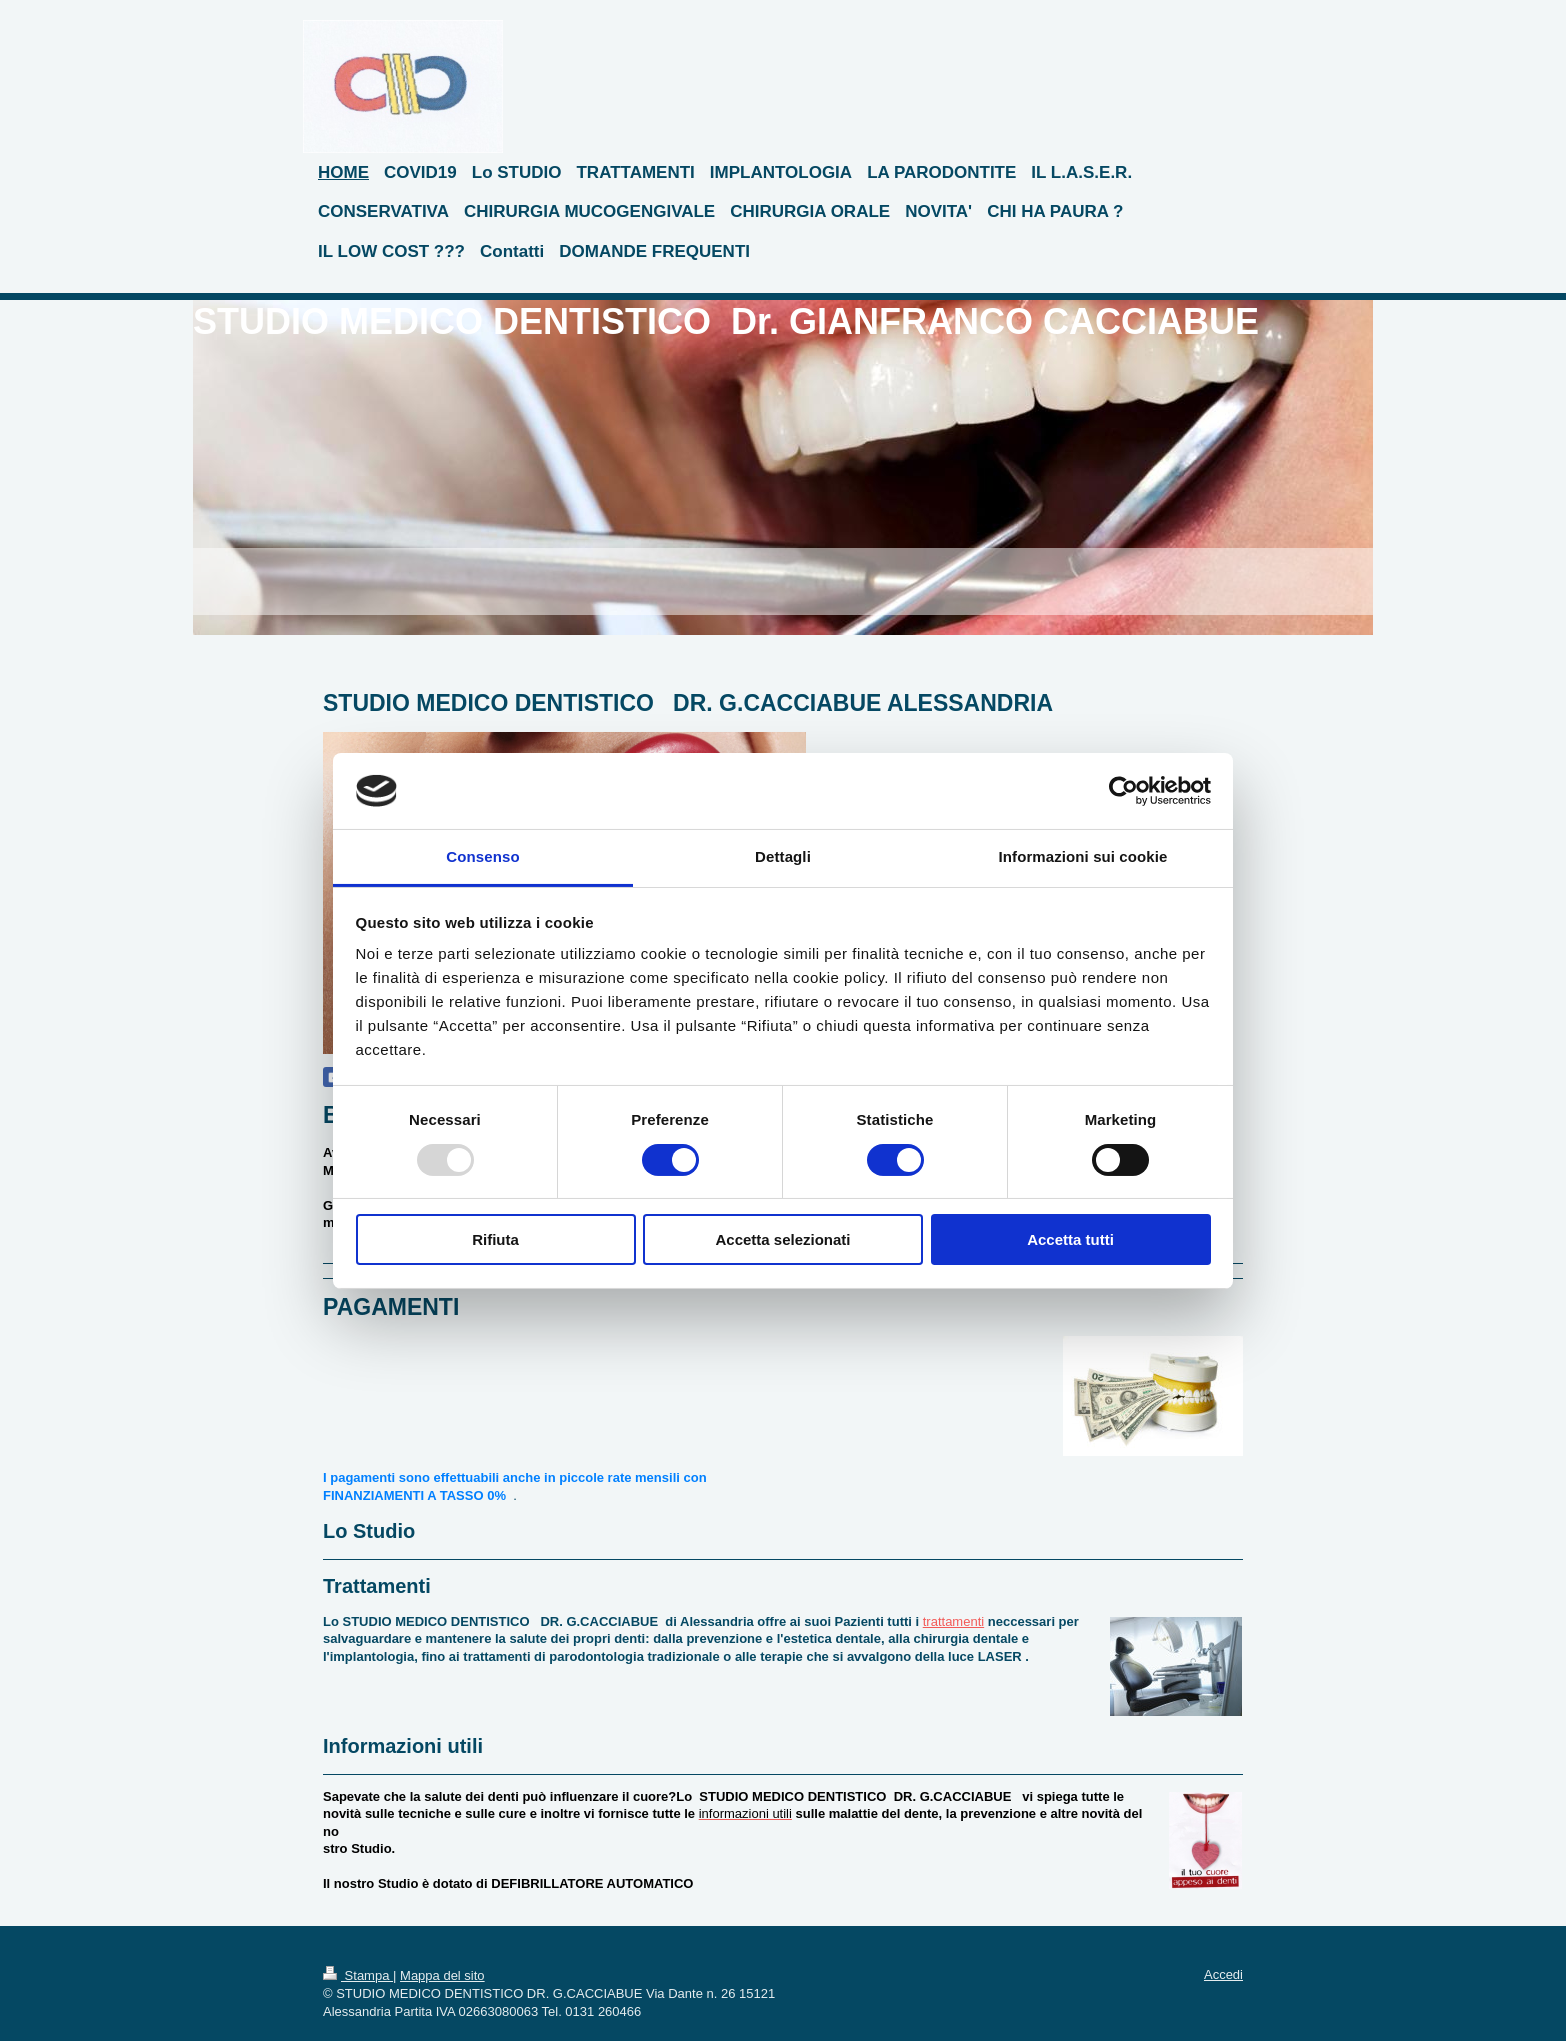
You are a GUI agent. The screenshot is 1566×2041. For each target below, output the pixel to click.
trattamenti (953, 1621)
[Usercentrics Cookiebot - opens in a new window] (1123, 791)
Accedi (1223, 1974)
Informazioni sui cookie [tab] (1083, 856)
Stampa (358, 1975)
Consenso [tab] (482, 856)
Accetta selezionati (782, 1239)
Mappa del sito (442, 1975)
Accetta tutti (1070, 1239)
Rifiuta (495, 1239)
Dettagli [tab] (783, 856)
